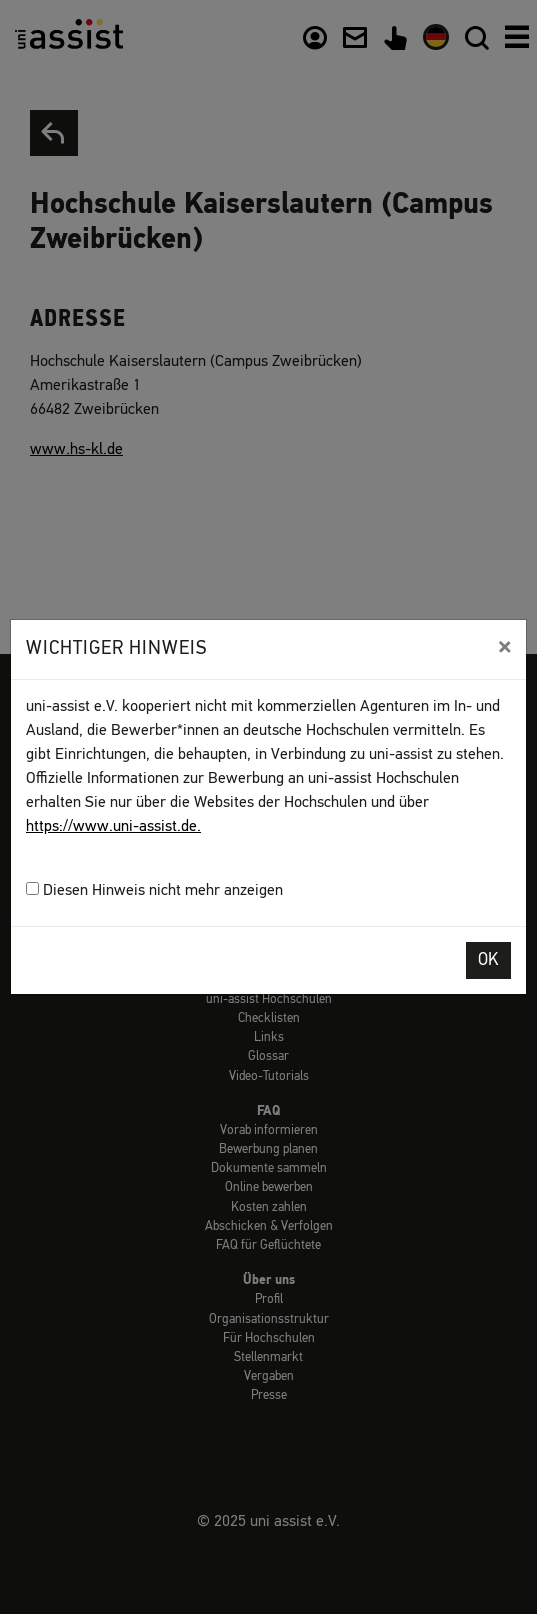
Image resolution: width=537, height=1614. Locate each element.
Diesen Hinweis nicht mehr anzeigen (154, 890)
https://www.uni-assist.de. (113, 827)
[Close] (504, 647)
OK (488, 960)
